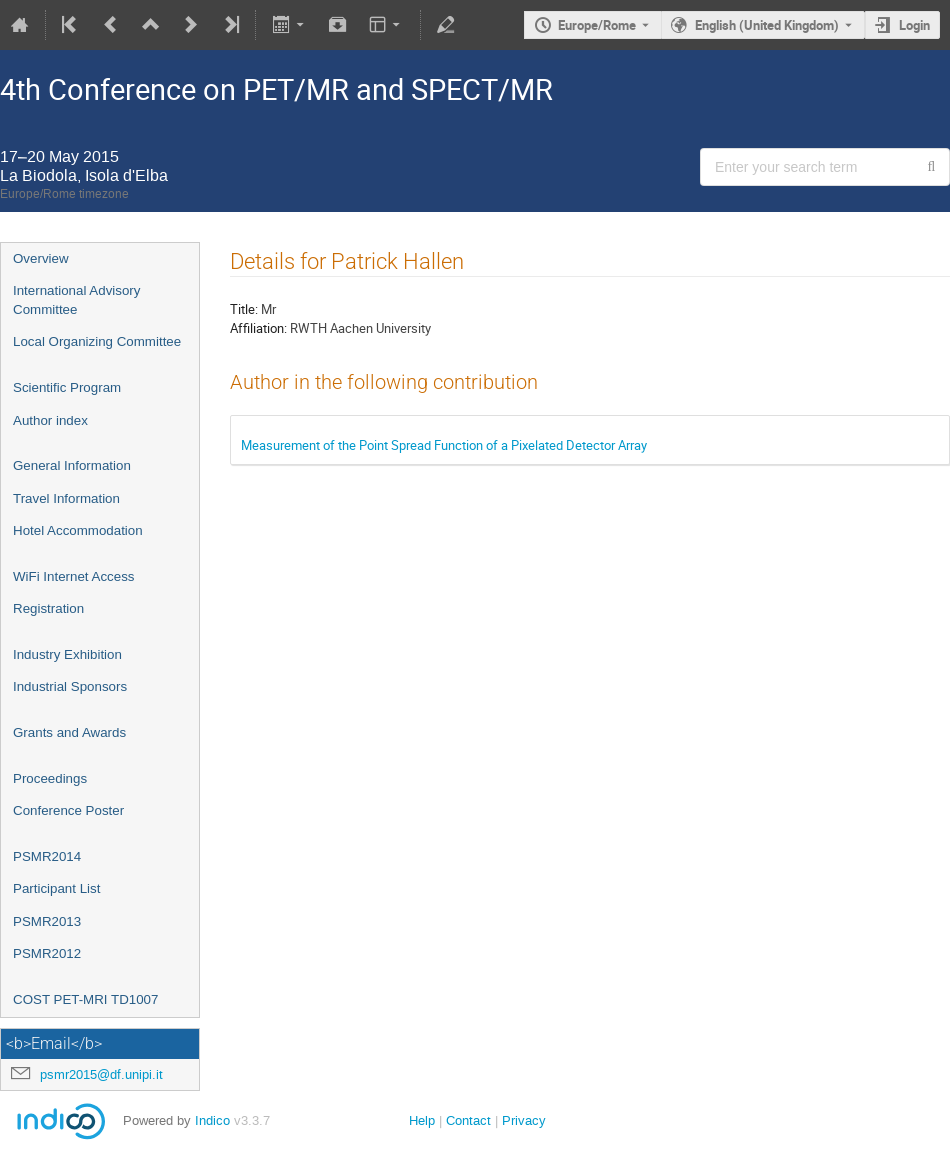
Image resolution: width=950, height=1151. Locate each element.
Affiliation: (258, 328)
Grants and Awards (69, 732)
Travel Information (66, 498)
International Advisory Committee (76, 300)
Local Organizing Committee (97, 341)
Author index (50, 420)
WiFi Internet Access (73, 576)
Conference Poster (68, 810)
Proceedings (50, 778)
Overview (41, 258)
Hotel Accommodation (78, 530)
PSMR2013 (47, 921)
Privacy (524, 1120)
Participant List (56, 888)
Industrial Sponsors (70, 686)
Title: (244, 309)
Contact (468, 1120)
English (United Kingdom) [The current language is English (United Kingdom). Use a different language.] (767, 25)
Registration (48, 608)
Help (422, 1120)
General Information (72, 465)
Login (914, 25)
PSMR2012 (47, 953)
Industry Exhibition (67, 654)
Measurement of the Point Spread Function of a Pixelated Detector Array (444, 445)
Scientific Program (67, 387)
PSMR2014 (47, 856)
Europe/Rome (597, 25)
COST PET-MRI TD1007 (85, 999)
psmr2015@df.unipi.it (101, 1074)
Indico (212, 1120)
